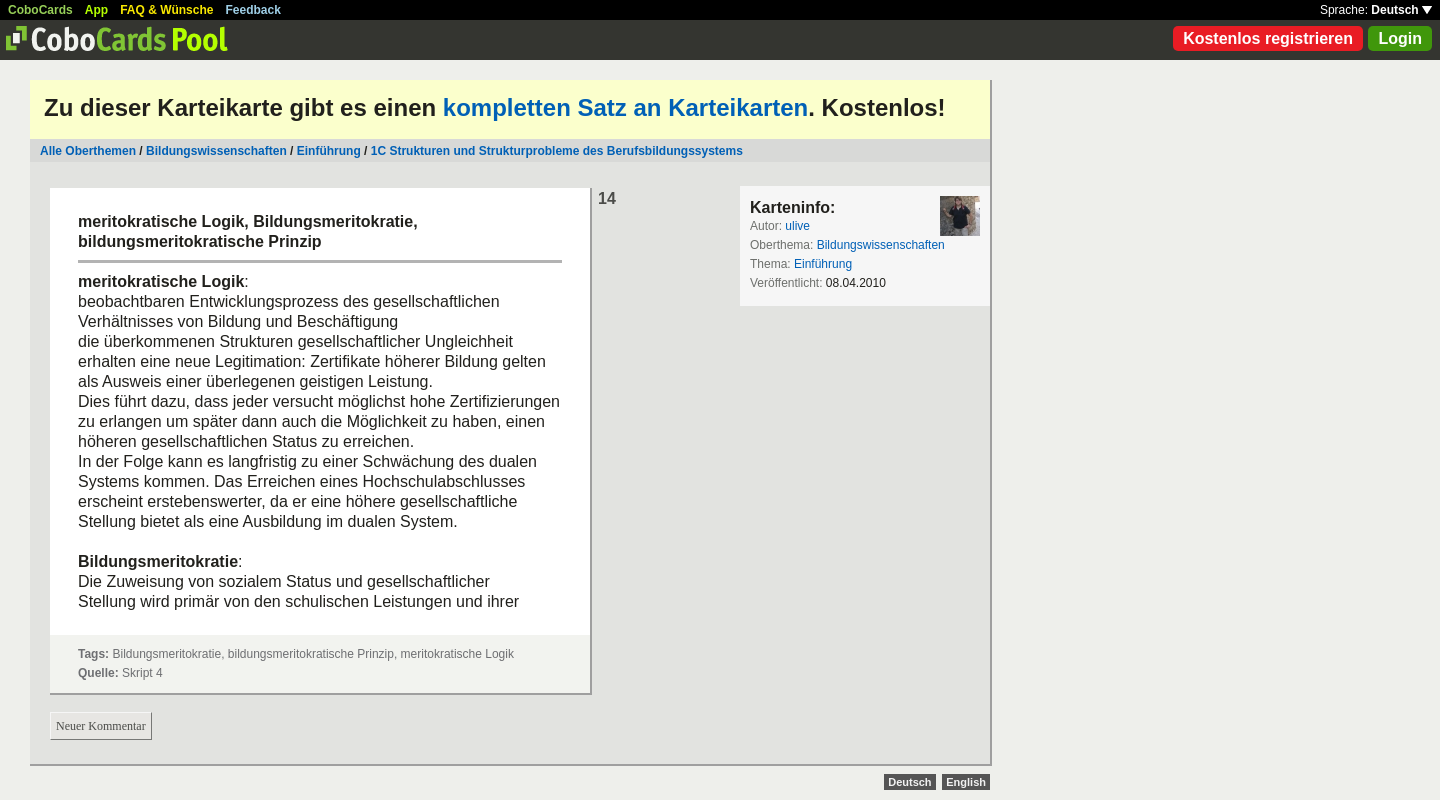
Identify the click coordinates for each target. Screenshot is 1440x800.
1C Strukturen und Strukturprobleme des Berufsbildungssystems (557, 151)
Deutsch (1401, 10)
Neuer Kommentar (101, 726)
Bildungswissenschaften (216, 151)
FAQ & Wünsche (166, 10)
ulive (797, 226)
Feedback (253, 10)
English (966, 782)
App (96, 10)
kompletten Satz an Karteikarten (625, 107)
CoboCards (40, 10)
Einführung (329, 151)
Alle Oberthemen (88, 151)
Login (1400, 38)
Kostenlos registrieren (1268, 38)
